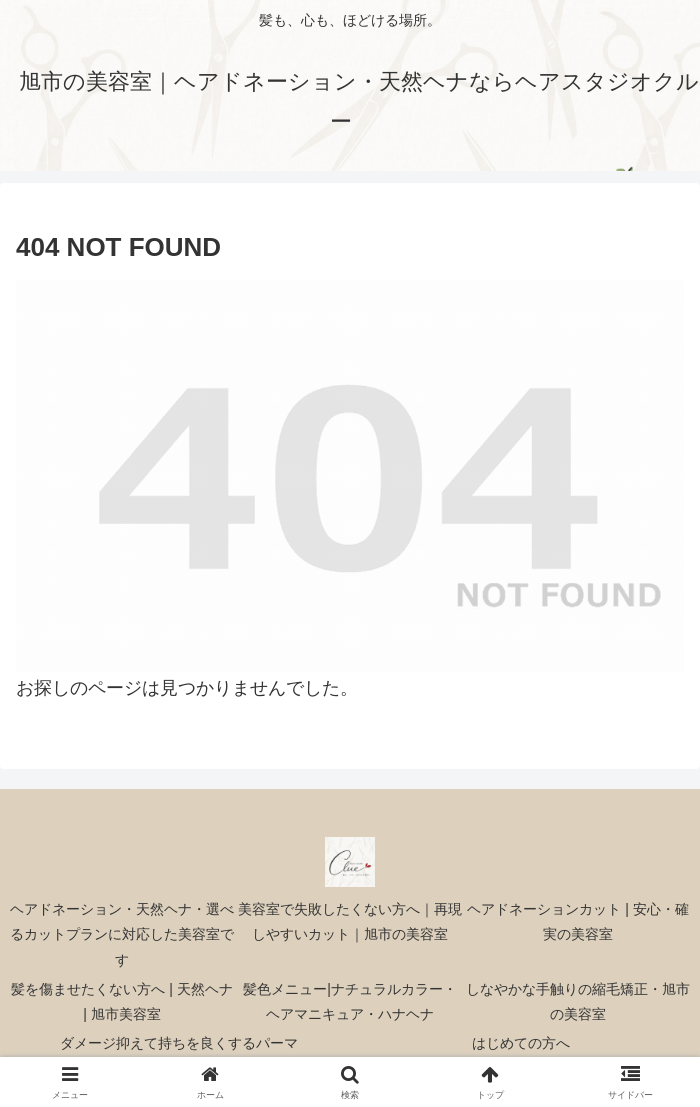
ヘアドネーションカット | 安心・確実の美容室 (577, 921)
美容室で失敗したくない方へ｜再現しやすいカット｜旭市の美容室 (350, 921)
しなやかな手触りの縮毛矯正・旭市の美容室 (578, 1001)
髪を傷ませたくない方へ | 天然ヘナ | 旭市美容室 (121, 1001)
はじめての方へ (521, 1043)
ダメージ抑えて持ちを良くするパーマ (179, 1043)
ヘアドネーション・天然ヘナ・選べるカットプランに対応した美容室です (122, 934)
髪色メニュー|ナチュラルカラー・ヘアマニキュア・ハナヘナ (350, 1001)
